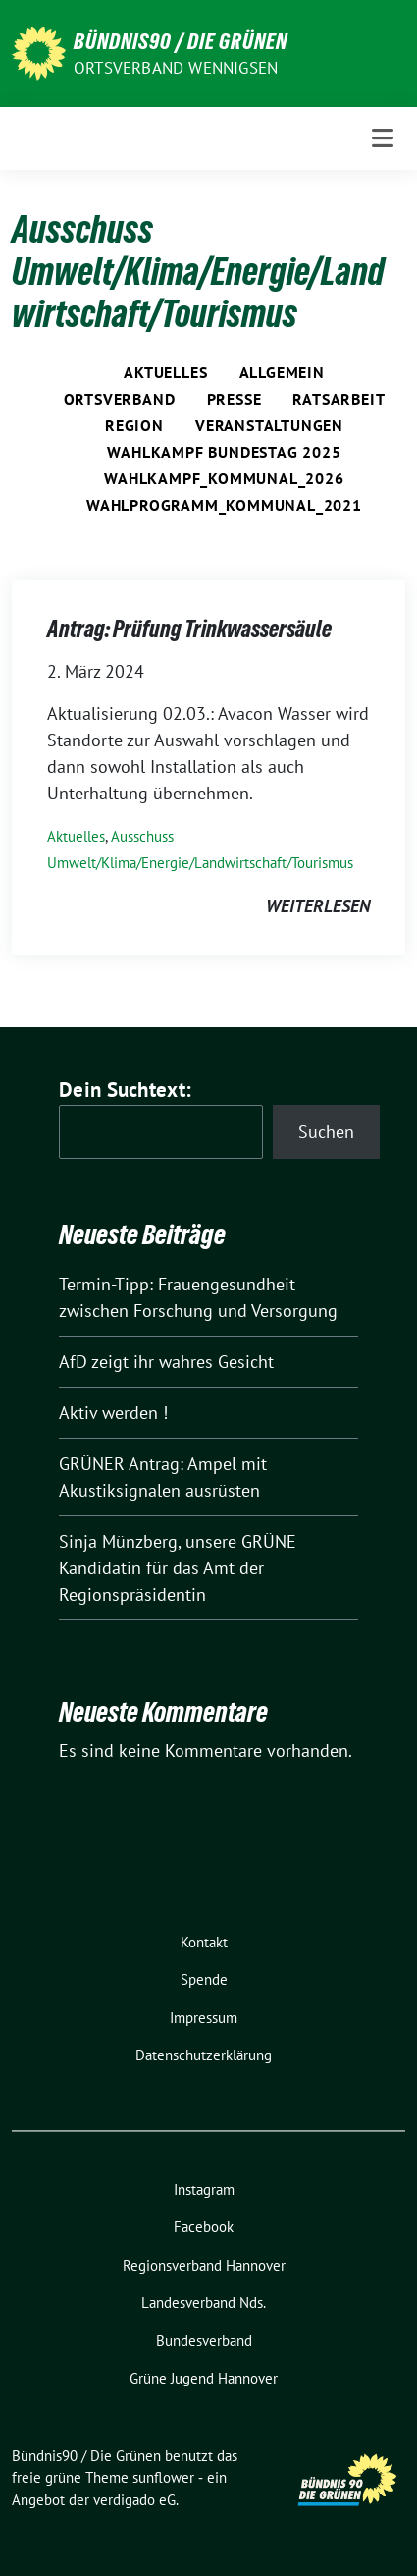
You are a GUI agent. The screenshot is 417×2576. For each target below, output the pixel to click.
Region (134, 425)
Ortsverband (120, 399)
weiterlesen (318, 906)
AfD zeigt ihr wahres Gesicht (166, 1361)
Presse (234, 399)
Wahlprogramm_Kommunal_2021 (224, 505)
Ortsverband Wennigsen (176, 68)
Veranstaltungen (269, 425)
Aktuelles (165, 372)
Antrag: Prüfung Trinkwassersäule (189, 629)
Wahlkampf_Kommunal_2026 (223, 478)
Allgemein (282, 372)
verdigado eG (134, 2500)
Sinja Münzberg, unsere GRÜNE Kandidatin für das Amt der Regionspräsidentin (177, 1568)
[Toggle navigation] (382, 138)
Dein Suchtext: (125, 1089)
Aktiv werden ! (113, 1412)
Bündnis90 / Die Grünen (180, 41)
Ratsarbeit (338, 399)
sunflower (163, 2477)
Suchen (326, 1132)
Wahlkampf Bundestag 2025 (223, 452)
